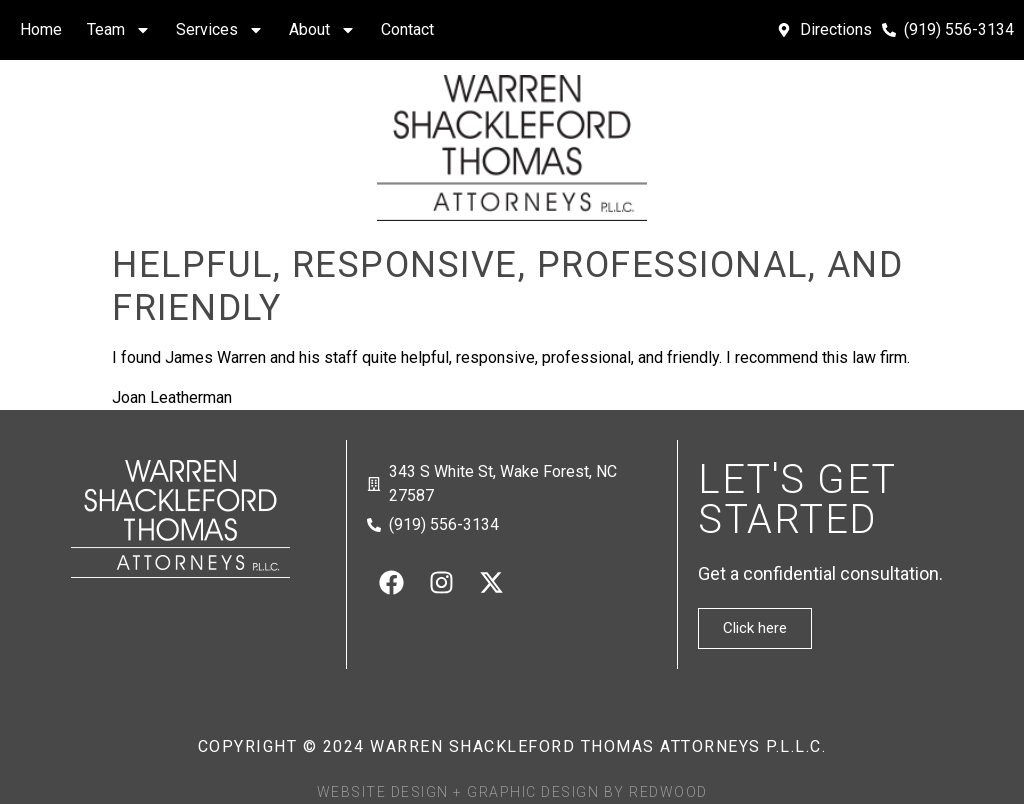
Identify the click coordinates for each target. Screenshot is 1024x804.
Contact (407, 29)
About (322, 30)
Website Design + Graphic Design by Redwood (512, 792)
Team (119, 30)
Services (220, 30)
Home (41, 29)
